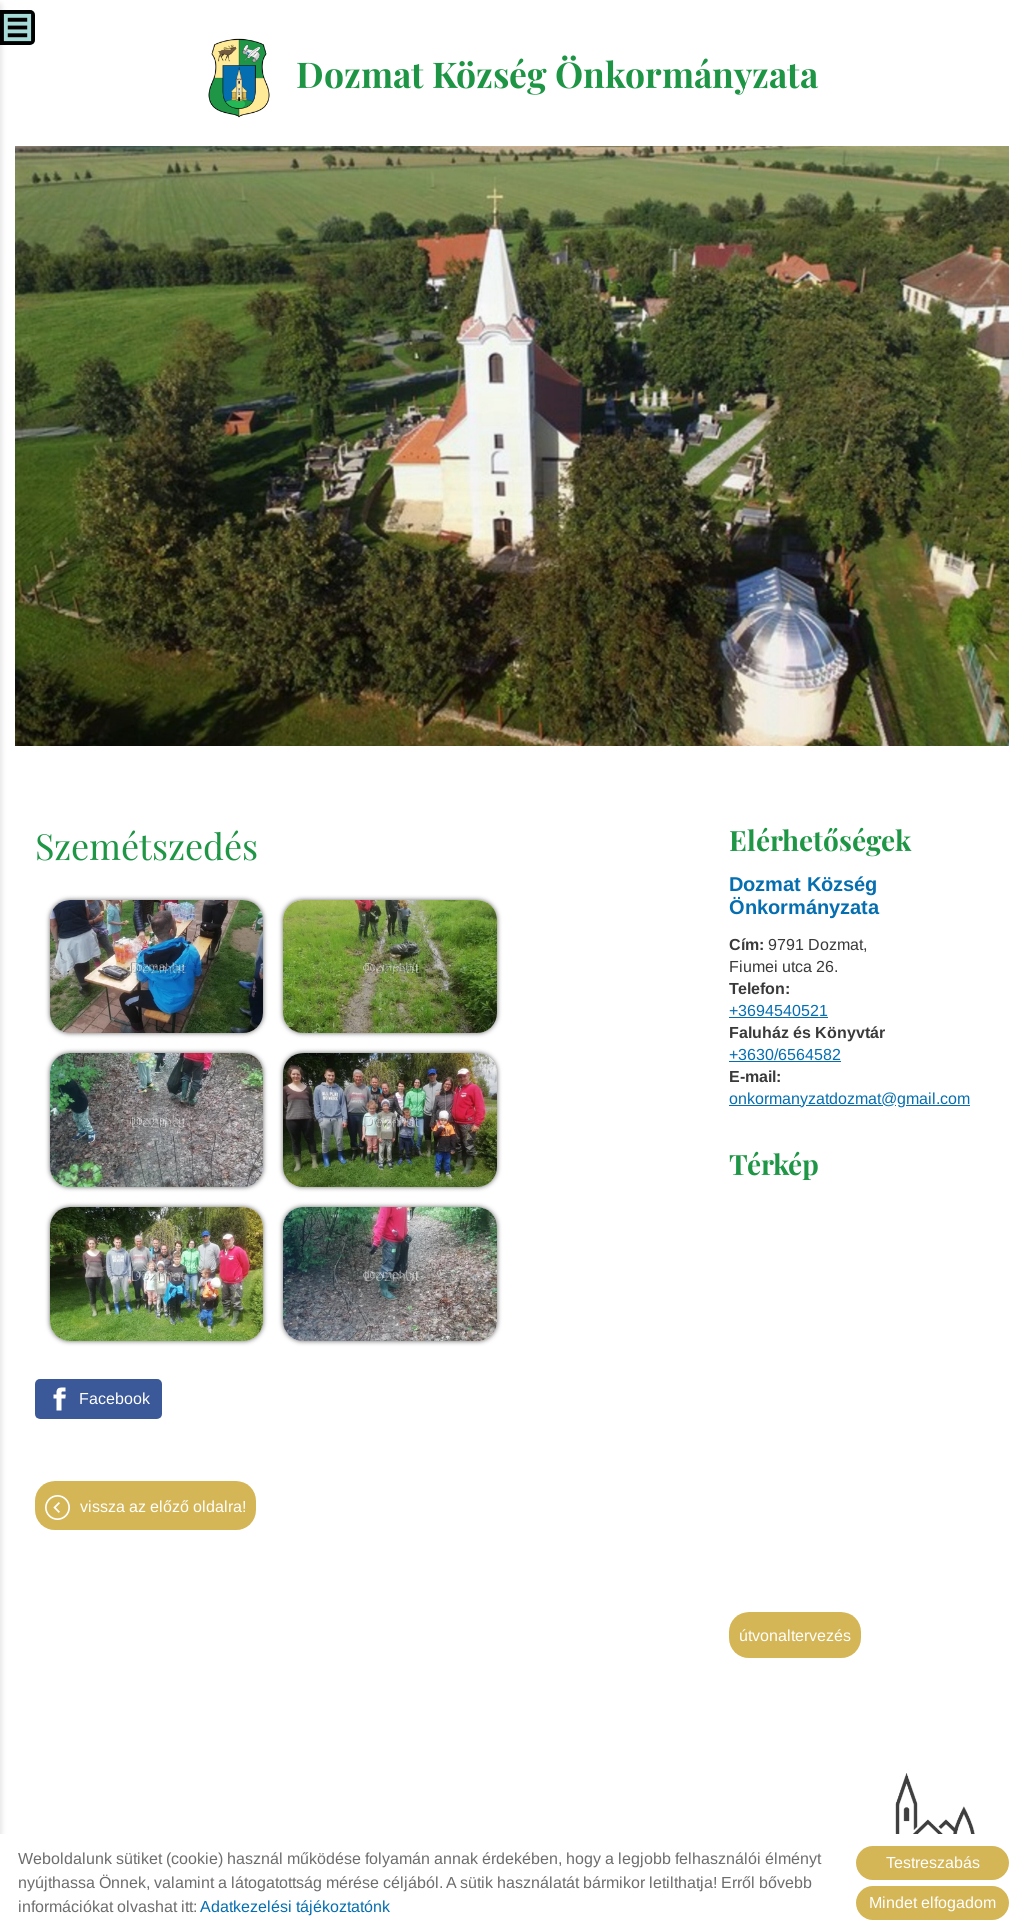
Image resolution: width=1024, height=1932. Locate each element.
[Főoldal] (234, 79)
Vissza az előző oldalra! (163, 1329)
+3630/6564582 (785, 1056)
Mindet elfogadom (932, 1902)
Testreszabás (933, 1862)
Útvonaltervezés (795, 1637)
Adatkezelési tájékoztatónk (295, 1906)
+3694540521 (778, 1012)
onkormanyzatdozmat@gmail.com (849, 1100)
